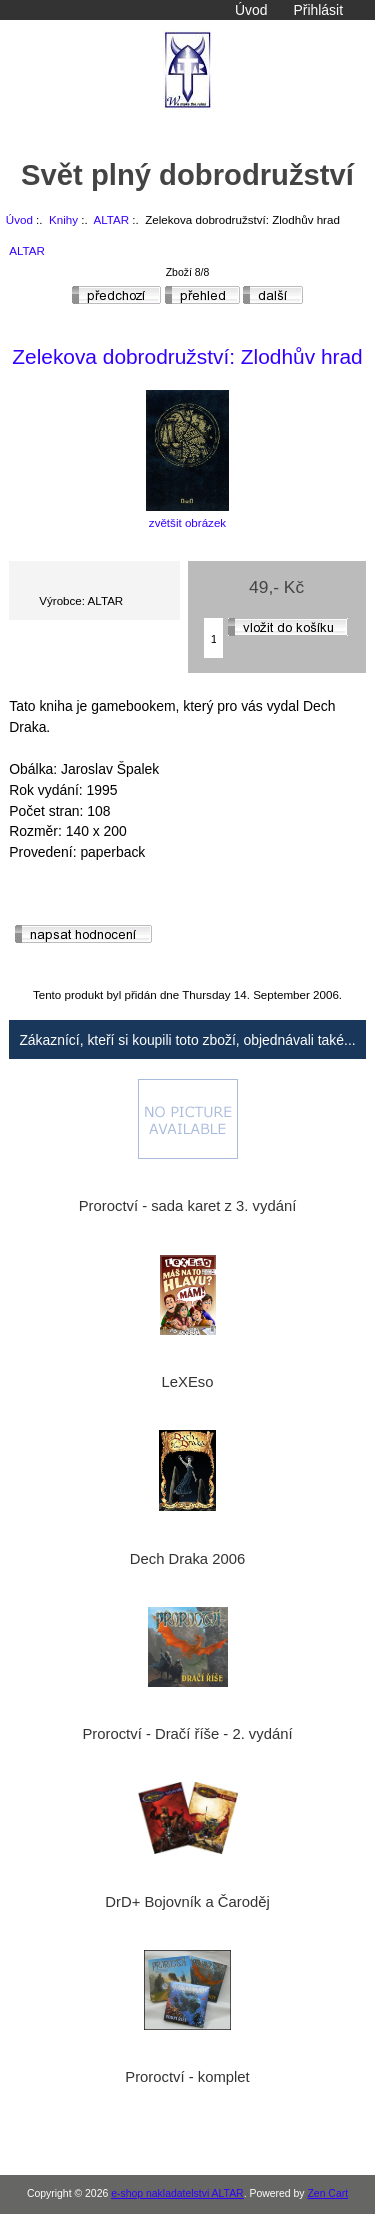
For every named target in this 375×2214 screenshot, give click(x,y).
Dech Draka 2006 (187, 1559)
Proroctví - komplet (187, 2077)
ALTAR (111, 219)
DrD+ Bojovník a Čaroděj (187, 1902)
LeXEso (188, 1382)
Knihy (63, 219)
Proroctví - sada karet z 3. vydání (188, 1206)
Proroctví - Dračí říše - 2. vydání (187, 1734)
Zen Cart (327, 2193)
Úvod (251, 10)
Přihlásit (318, 10)
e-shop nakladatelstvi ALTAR (177, 2193)
